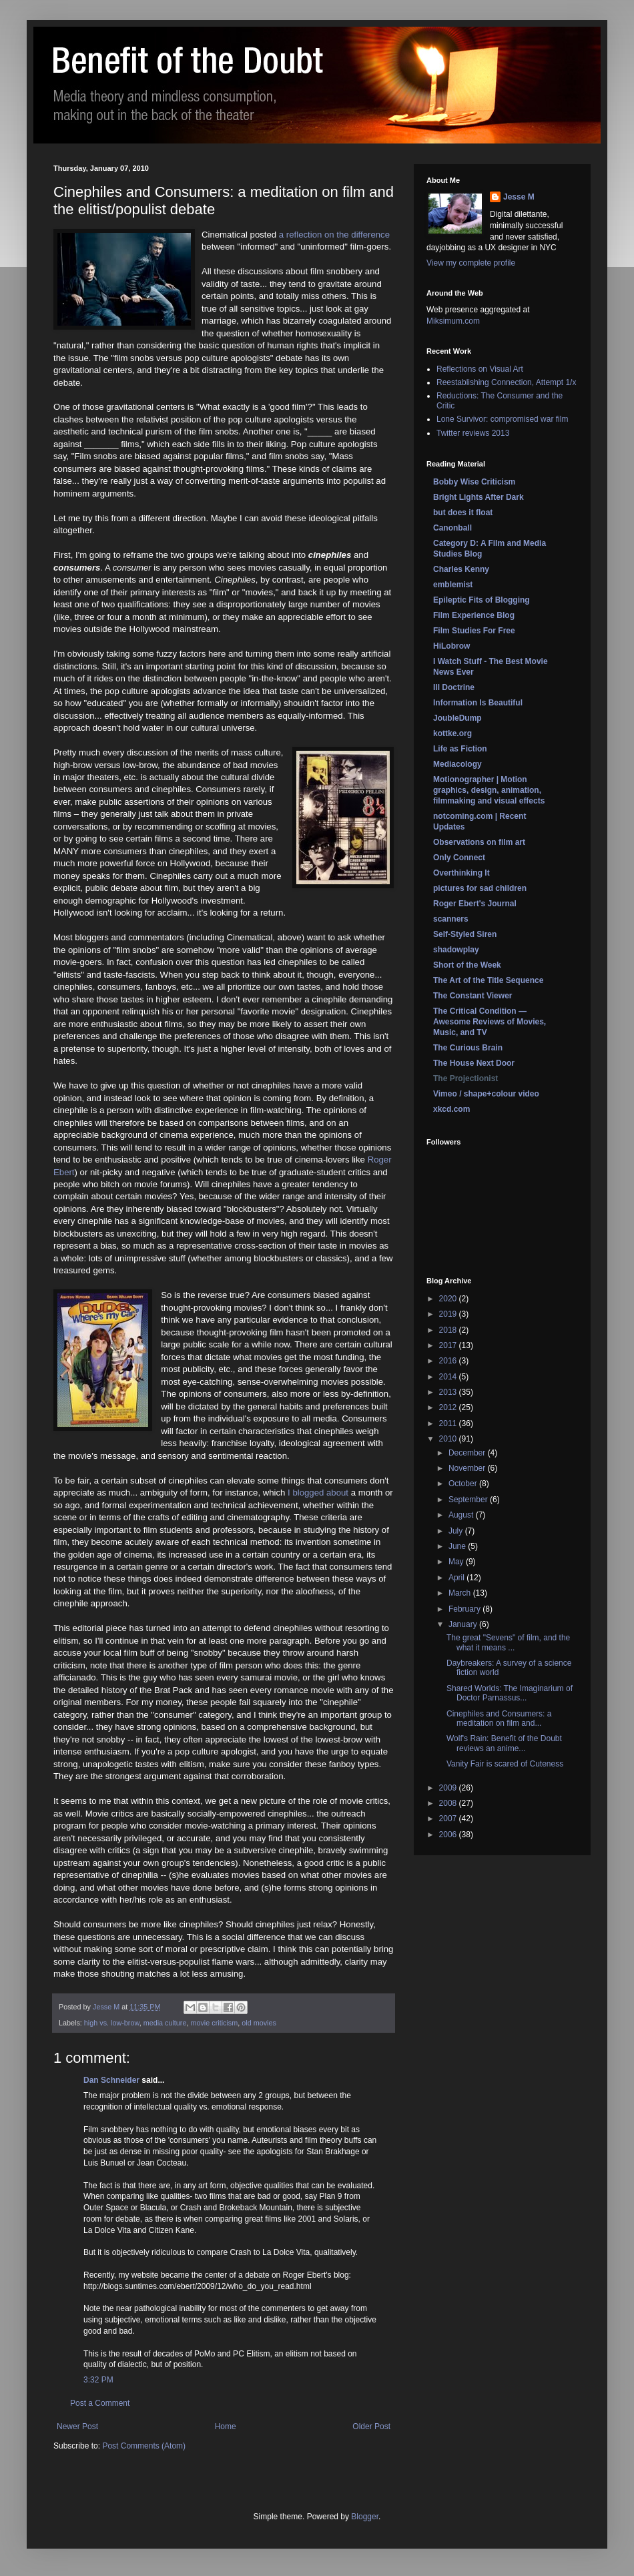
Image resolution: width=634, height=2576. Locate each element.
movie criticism (214, 2023)
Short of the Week (467, 965)
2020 (449, 1298)
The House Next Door (474, 1063)
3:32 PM (98, 2379)
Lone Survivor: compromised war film (502, 419)
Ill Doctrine (453, 687)
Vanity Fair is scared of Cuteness (504, 1763)
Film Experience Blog (474, 615)
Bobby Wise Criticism (474, 482)
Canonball (452, 528)
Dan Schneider (111, 2080)
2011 (449, 1423)
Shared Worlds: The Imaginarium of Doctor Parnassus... (509, 1693)
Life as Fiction (460, 748)
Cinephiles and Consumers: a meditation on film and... (498, 1718)
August (462, 1515)
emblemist (452, 584)
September (469, 1499)
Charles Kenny (461, 569)
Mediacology (457, 764)
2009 (449, 1788)
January (463, 1624)
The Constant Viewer (472, 995)
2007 (449, 1818)
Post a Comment (99, 2403)
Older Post (371, 2426)
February (465, 1609)
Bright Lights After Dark (478, 497)
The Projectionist (465, 1078)
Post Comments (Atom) (144, 2446)
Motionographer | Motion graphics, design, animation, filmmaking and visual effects (489, 790)
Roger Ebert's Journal (475, 903)
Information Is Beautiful (478, 702)
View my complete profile (470, 263)
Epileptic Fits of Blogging (481, 600)
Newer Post (77, 2426)
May (457, 1561)
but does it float (463, 512)
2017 (449, 1345)
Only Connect (459, 857)
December (468, 1453)
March (460, 1593)
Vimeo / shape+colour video (486, 1093)
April (457, 1577)
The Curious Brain (468, 1047)
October (463, 1483)
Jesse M (519, 197)
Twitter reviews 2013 (472, 433)
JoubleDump (457, 718)
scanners (450, 919)
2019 (449, 1314)
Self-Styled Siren (465, 934)
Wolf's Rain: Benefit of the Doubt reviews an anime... (504, 1743)
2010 (449, 1438)
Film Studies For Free (474, 630)
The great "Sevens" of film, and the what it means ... (508, 1642)
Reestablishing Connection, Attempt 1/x (506, 382)
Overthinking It (461, 873)
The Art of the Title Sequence (488, 980)
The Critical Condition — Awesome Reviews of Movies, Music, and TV (489, 1021)
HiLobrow (451, 646)
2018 (449, 1330)
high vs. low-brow (111, 2023)
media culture (165, 2023)
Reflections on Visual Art (479, 369)
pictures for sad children (480, 888)
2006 (449, 1834)
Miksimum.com (453, 321)
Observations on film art (479, 842)
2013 (449, 1392)
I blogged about (318, 1493)
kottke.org (452, 733)
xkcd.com (451, 1109)
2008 (449, 1803)
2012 (449, 1407)
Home (225, 2426)
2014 (449, 1376)
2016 (449, 1360)
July (456, 1531)
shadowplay (456, 949)
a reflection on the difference (334, 235)
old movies (259, 2023)
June (458, 1546)
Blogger (364, 2516)
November (468, 1468)
